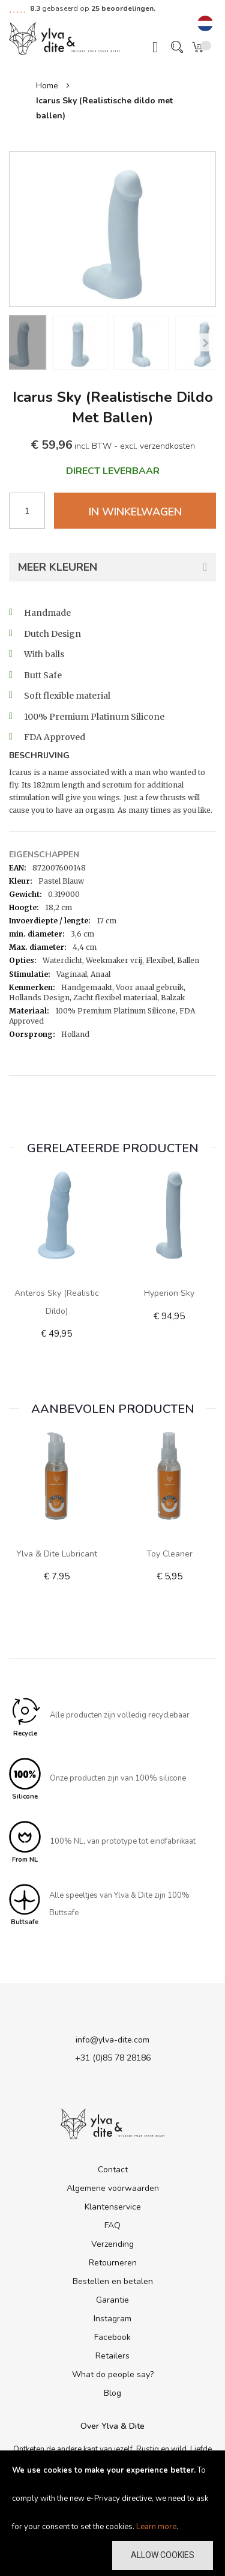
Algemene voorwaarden (113, 2188)
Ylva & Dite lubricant (56, 1554)
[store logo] (64, 38)
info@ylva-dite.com (112, 2040)
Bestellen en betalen (113, 2281)
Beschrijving (39, 756)
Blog (112, 2393)
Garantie (112, 2300)
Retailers (112, 2356)
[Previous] (205, 342)
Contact (113, 2169)
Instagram (112, 2318)
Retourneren (113, 2262)
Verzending (112, 2244)
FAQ (112, 2225)
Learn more (156, 2526)
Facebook (112, 2337)
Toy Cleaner (169, 1554)
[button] (205, 24)
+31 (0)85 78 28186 (113, 2058)
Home (47, 85)
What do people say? (113, 2374)
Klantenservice (113, 2207)
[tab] (112, 757)
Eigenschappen (44, 855)
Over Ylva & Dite (112, 2426)
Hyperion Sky (169, 1293)
